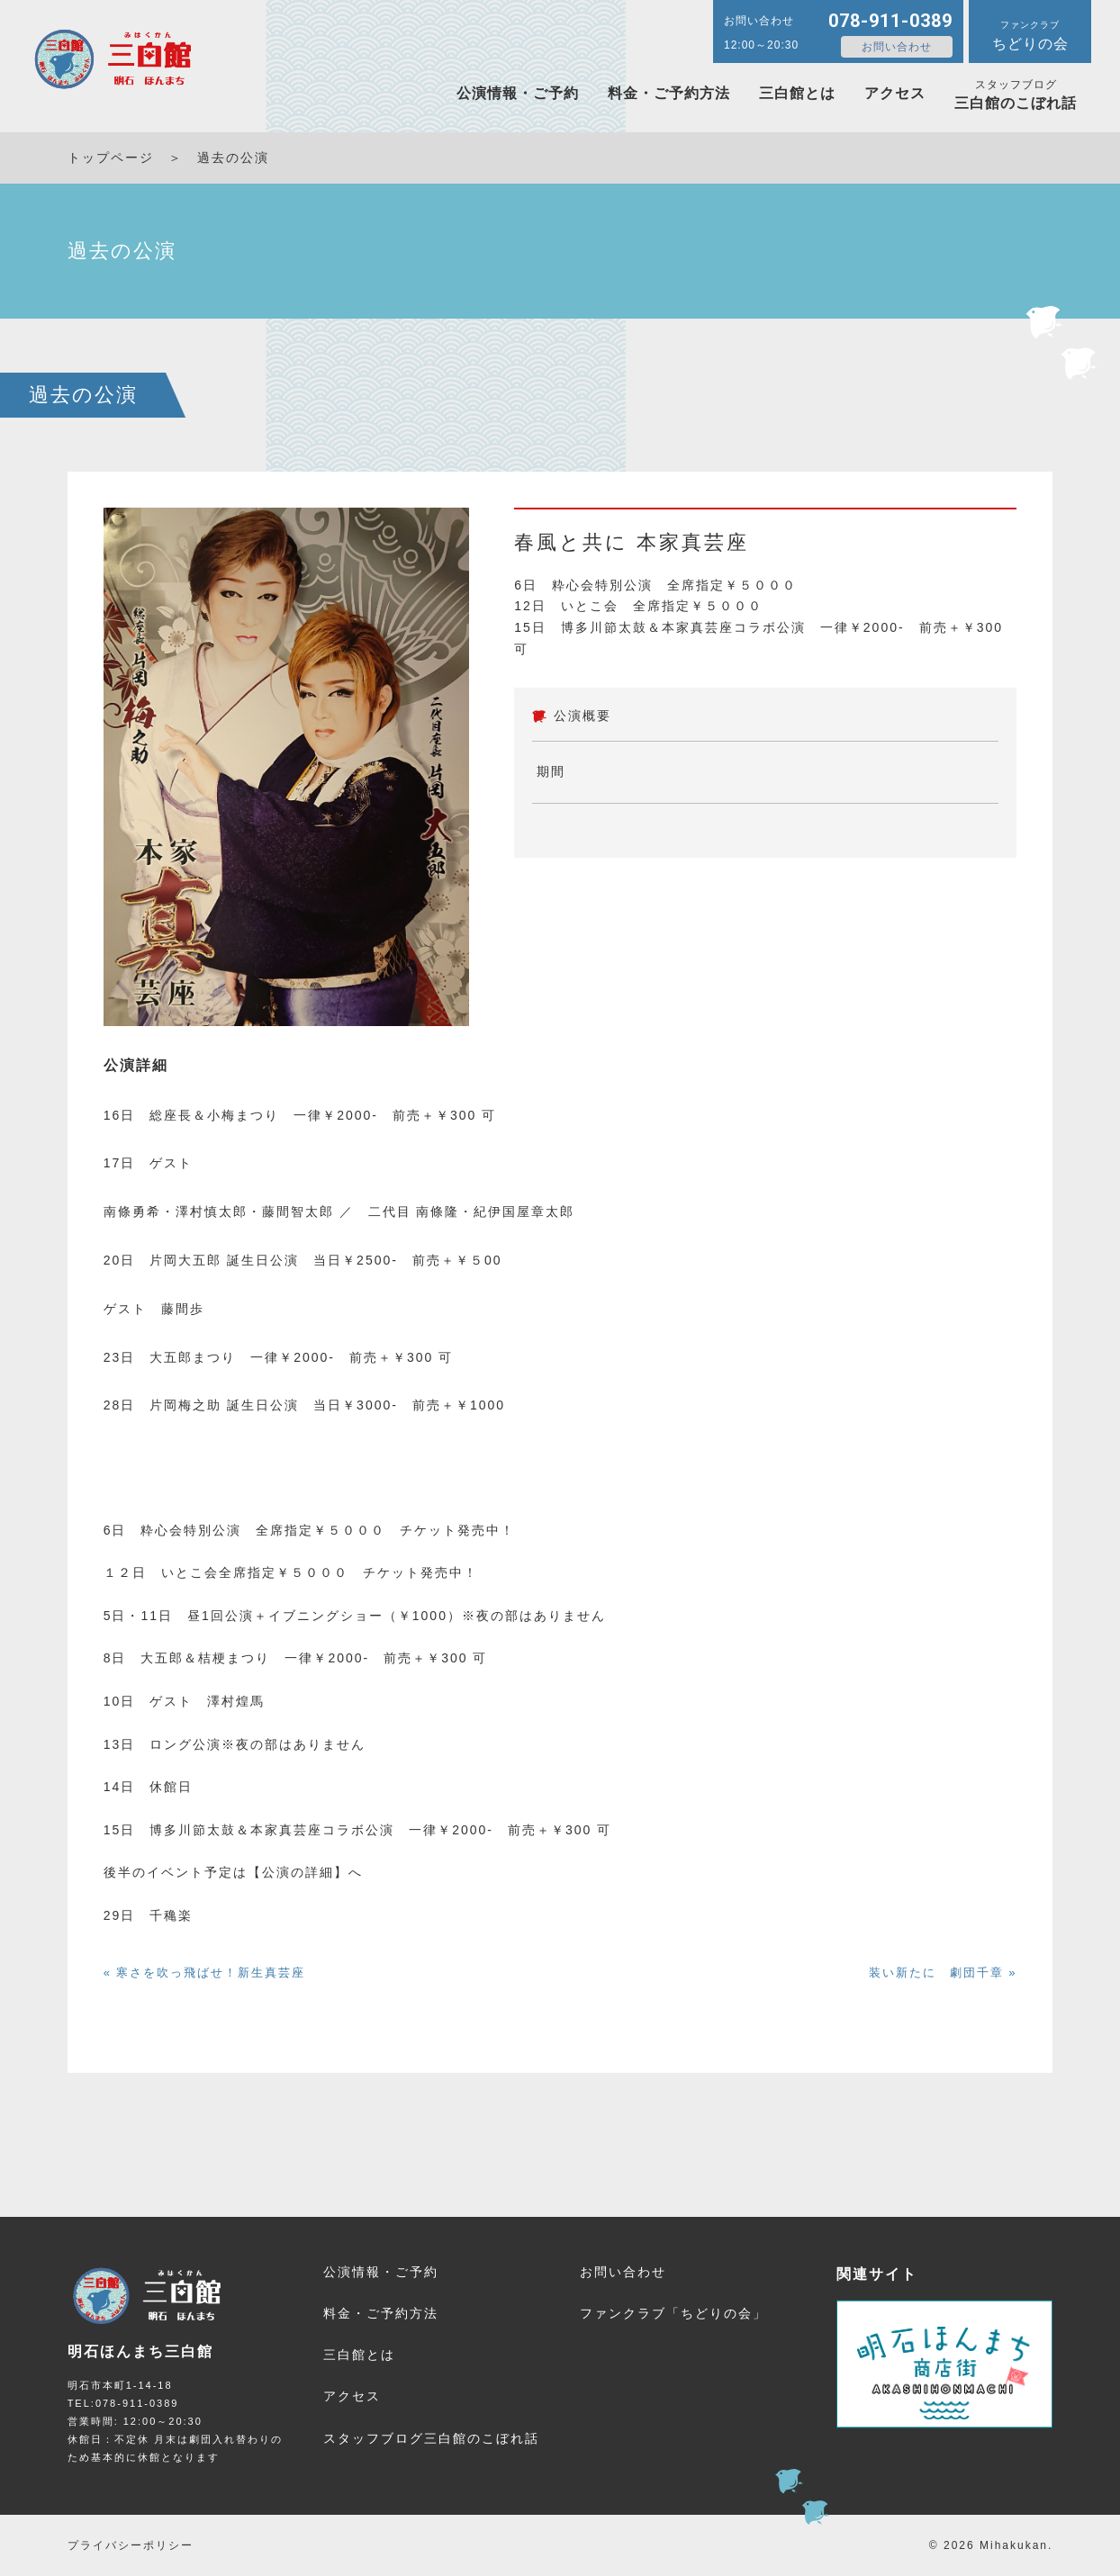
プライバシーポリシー (131, 2545)
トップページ (111, 157)
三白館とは (797, 93)
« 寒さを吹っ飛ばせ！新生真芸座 (205, 1972)
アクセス (895, 93)
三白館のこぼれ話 (1015, 94)
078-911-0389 (890, 21)
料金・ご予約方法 (669, 93)
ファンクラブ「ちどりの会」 (673, 2313)
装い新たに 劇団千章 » (943, 1972)
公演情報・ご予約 (517, 93)
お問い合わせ (897, 47)
